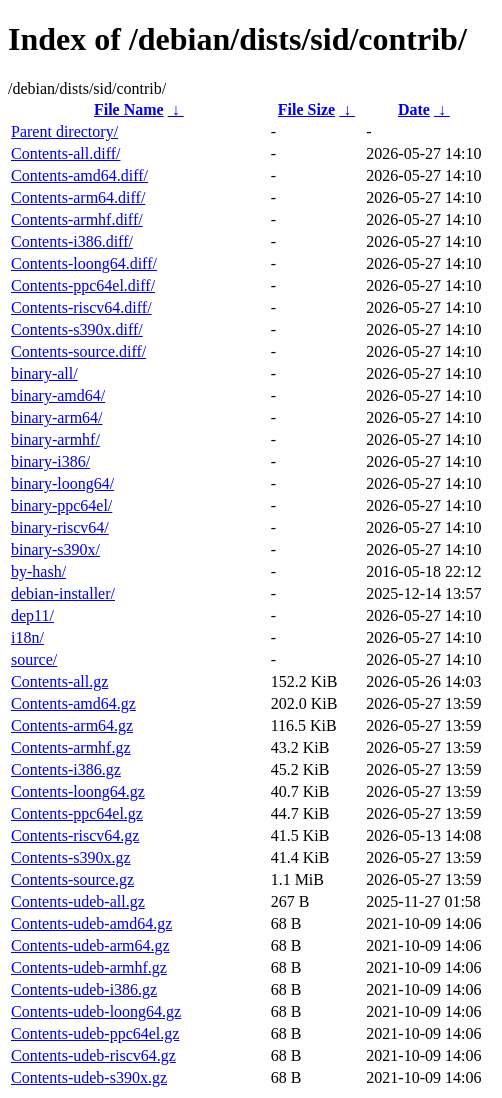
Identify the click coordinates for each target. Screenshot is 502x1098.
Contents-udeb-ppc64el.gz (95, 1033)
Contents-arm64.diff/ (78, 197)
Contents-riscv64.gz (75, 835)
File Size (306, 109)
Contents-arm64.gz (72, 725)
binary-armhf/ (55, 439)
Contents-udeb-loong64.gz (96, 1011)
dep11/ (32, 615)
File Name (129, 109)
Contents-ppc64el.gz (77, 813)
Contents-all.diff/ (65, 153)
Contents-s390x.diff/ (77, 329)
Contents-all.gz (59, 681)
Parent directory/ (64, 131)
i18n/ (27, 637)
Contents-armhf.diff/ (77, 219)
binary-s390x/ (55, 549)
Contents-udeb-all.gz (78, 901)
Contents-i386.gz (66, 769)
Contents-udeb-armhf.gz (89, 967)
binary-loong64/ (62, 483)
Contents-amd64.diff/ (79, 175)
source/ (34, 659)
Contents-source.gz (72, 879)
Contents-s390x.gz (71, 857)
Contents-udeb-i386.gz (84, 989)
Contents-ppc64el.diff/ (83, 285)
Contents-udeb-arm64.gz (90, 945)
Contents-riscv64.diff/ (81, 307)
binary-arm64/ (57, 417)
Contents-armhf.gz (71, 747)
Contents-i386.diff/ (72, 241)
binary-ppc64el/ (61, 505)
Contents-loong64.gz (78, 791)
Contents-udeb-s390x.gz (89, 1077)
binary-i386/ (50, 461)
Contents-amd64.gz (73, 703)
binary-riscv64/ (60, 527)
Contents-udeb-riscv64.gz (93, 1055)
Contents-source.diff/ (78, 351)
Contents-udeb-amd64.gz (91, 923)
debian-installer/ (63, 593)
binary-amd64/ (58, 395)
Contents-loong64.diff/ (84, 263)
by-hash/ (38, 571)
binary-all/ (44, 373)
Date (414, 109)
